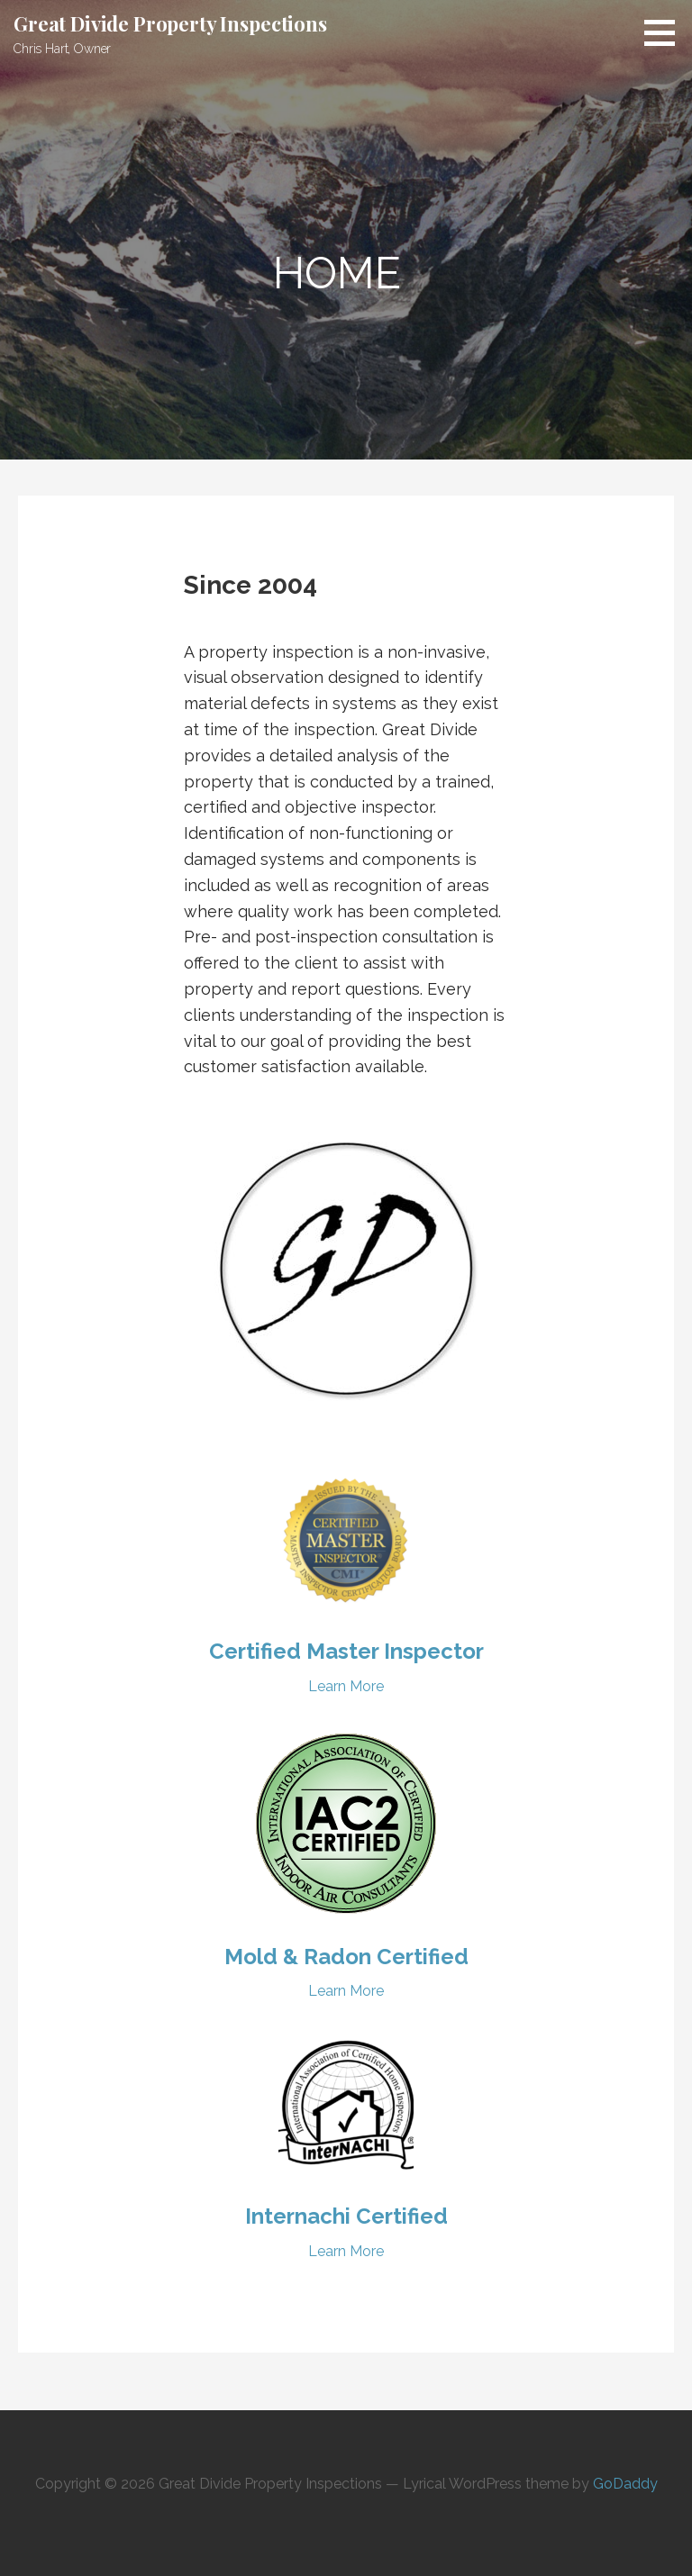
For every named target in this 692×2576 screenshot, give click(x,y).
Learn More (346, 1686)
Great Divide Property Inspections (170, 23)
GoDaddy (625, 2483)
